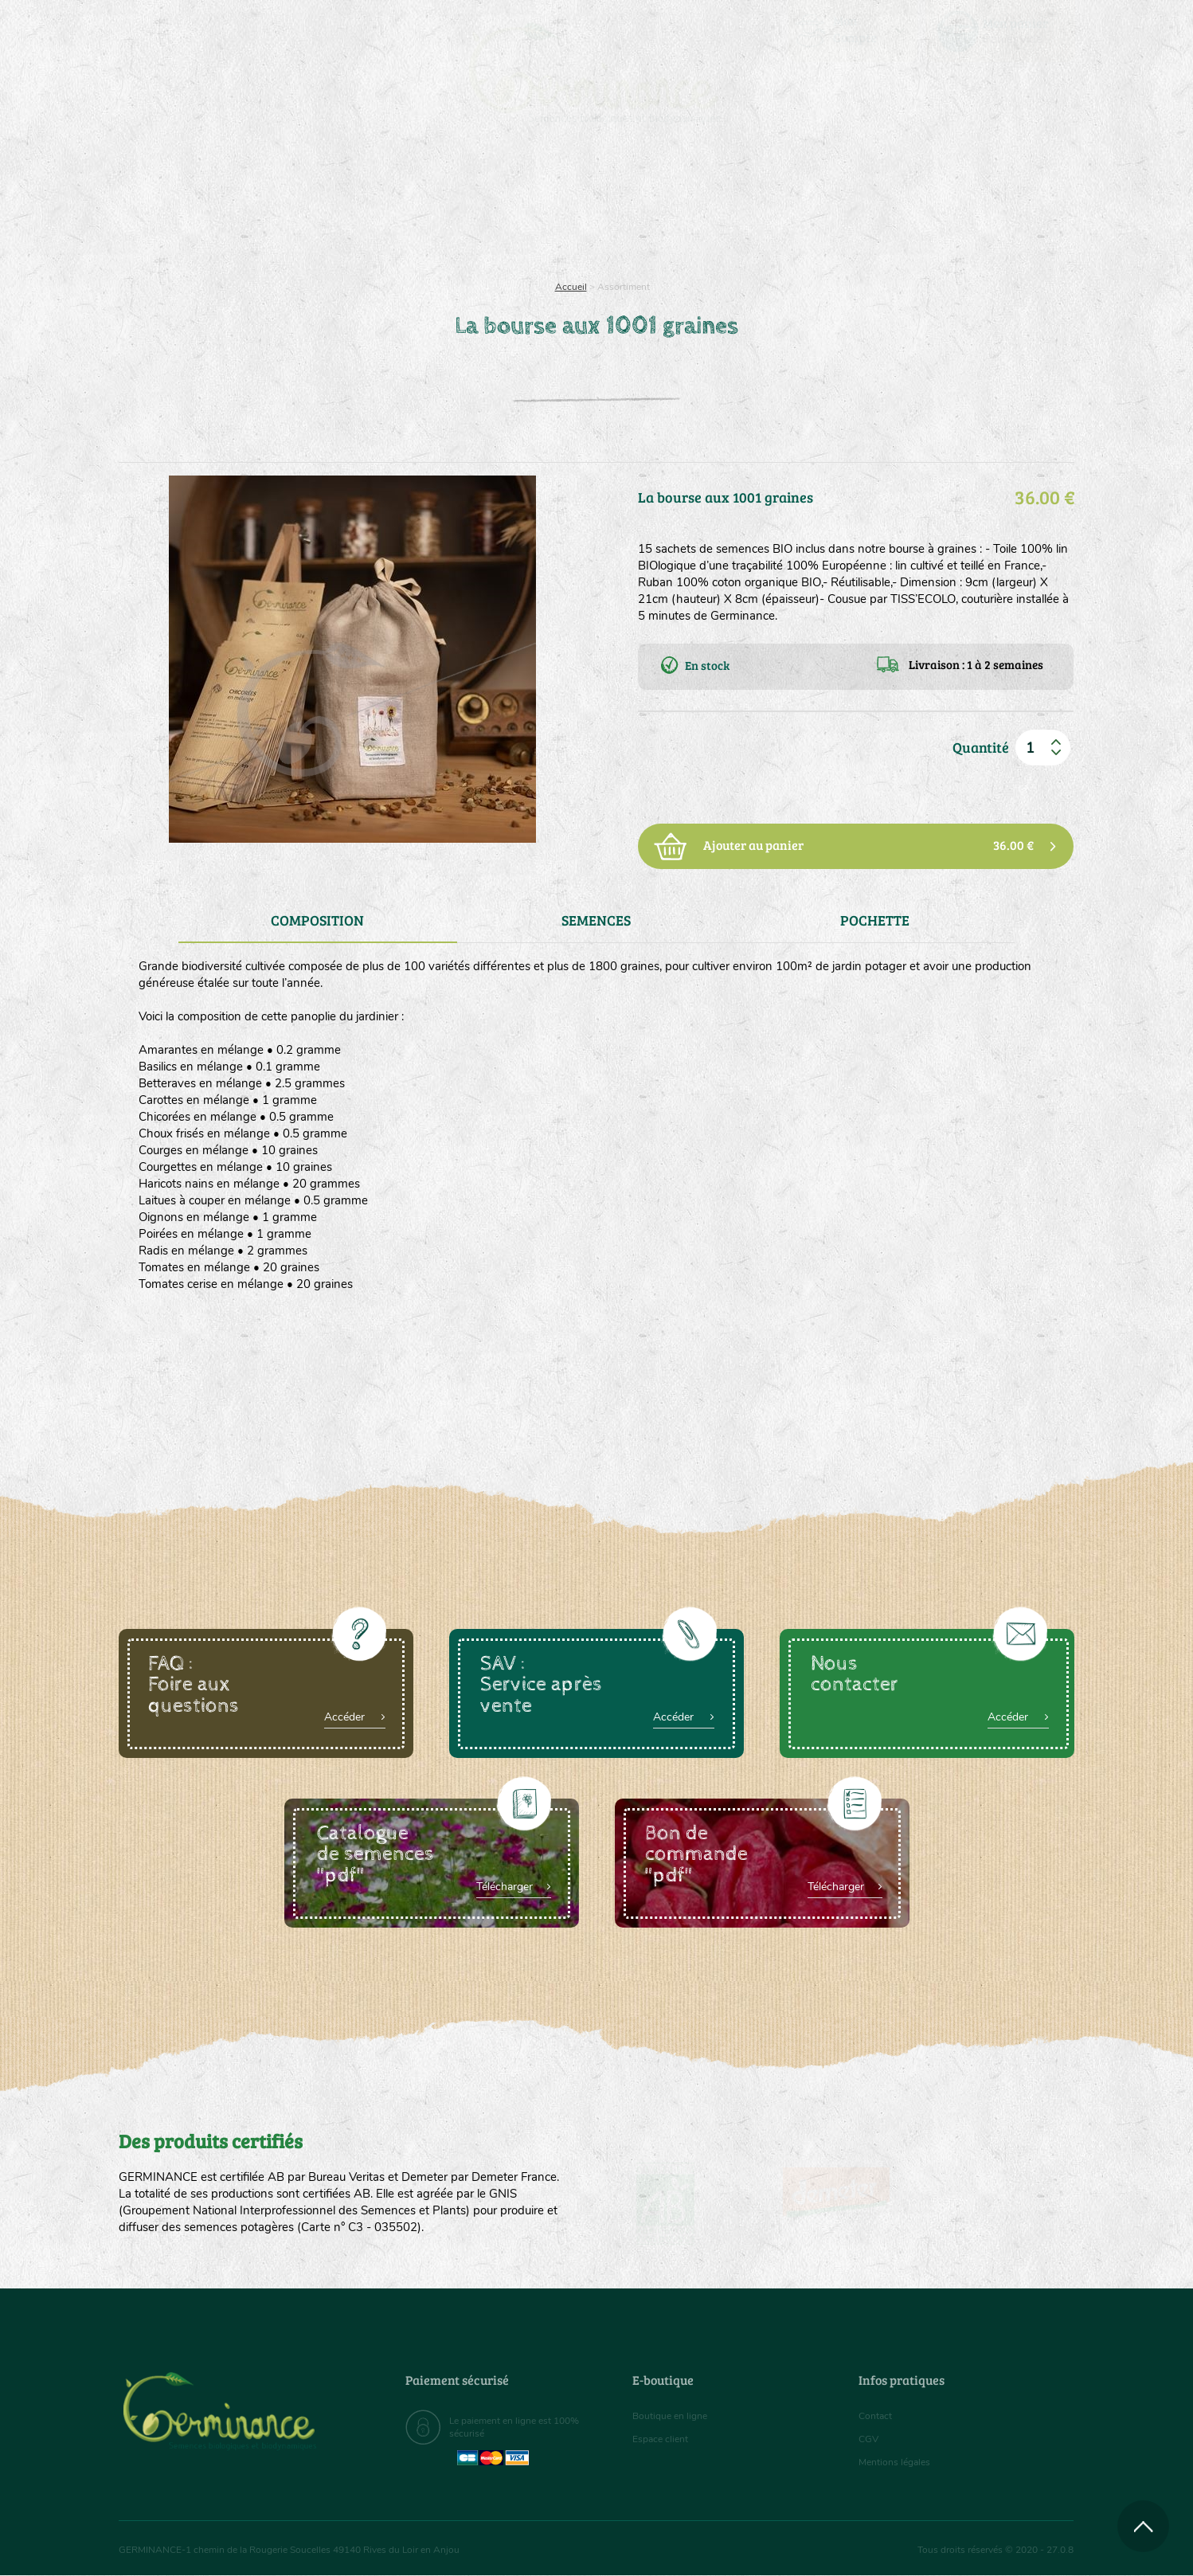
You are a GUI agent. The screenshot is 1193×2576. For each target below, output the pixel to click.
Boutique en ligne (933, 207)
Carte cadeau (546, 207)
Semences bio (248, 207)
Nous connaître (394, 207)
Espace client (664, 2438)
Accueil (571, 286)
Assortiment (716, 207)
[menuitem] (1000, 31)
